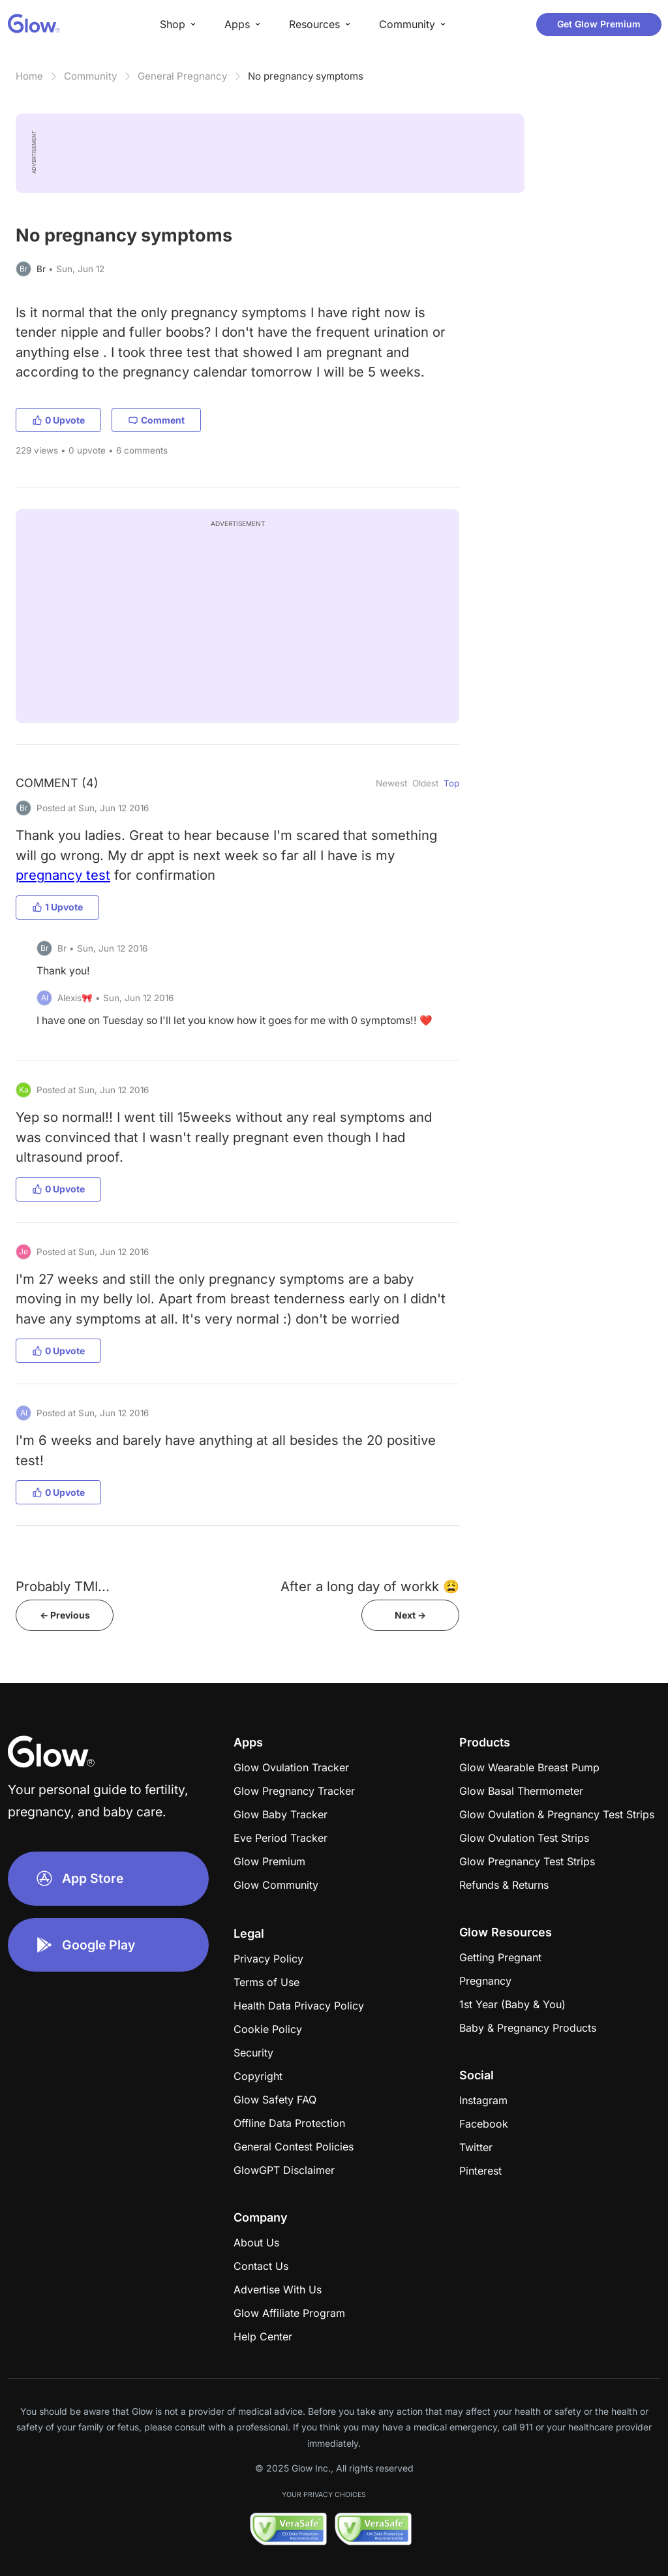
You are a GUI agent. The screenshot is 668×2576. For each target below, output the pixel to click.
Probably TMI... (63, 1586)
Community (90, 76)
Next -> (410, 1615)
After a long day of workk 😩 (370, 1586)
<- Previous (65, 1615)
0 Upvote (58, 420)
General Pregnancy (182, 76)
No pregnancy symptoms (305, 76)
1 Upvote (57, 906)
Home (29, 76)
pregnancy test (63, 875)
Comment (156, 420)
